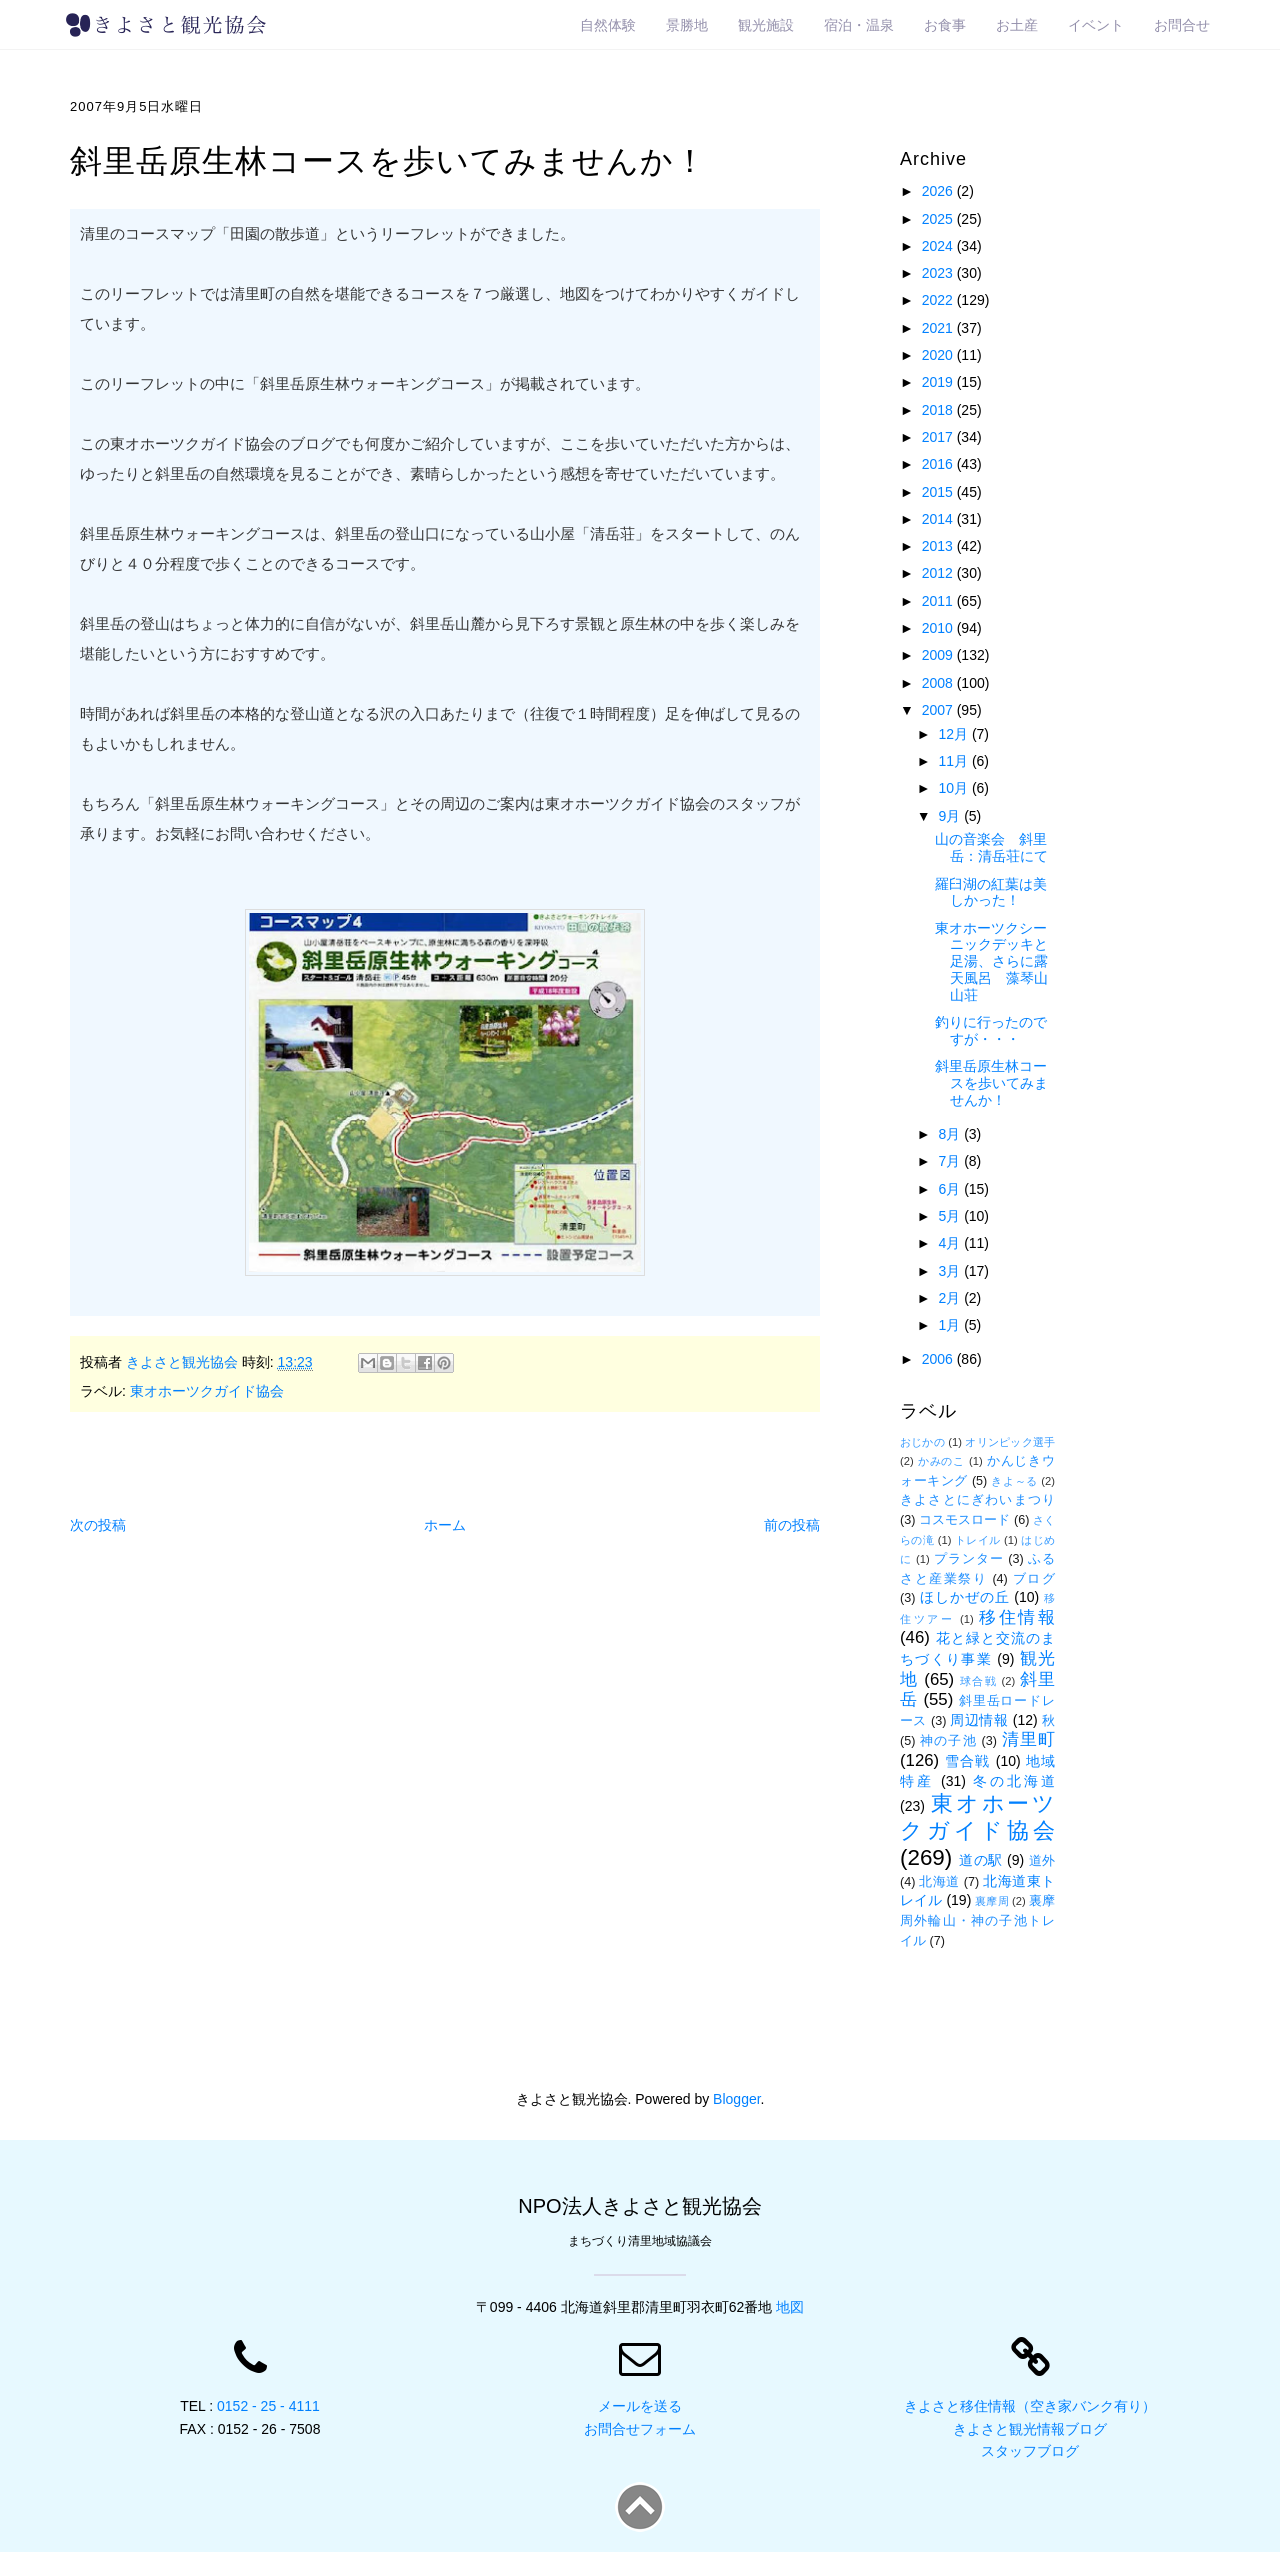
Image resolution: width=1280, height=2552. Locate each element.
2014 (939, 519)
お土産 (1017, 25)
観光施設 (766, 25)
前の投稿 (792, 1525)
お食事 (945, 25)
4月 (951, 1243)
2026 (939, 191)
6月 (951, 1189)
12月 (954, 734)
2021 (939, 328)
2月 (951, 1298)
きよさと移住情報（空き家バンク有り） (1030, 2406)
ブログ (1034, 1579)
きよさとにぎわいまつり (977, 1500)
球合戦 (978, 1681)
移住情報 (1017, 1617)
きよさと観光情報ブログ (1030, 2429)
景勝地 (687, 25)
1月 (951, 1325)
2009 (939, 655)
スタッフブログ (1030, 2451)
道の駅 (981, 1860)
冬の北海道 (1014, 1781)
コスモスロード (964, 1520)
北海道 (939, 1882)
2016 (939, 464)
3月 (951, 1271)
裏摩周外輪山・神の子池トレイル (977, 1920)
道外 (1042, 1861)
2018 (939, 410)
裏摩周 (991, 1901)
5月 (951, 1216)
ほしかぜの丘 (965, 1597)
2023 (939, 273)
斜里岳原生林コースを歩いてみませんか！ (991, 1083)
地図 (790, 2307)
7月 (951, 1161)
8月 (951, 1134)
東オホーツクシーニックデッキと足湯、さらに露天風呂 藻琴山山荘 (991, 961)
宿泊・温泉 (859, 25)
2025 (939, 219)
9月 (951, 816)
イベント (1096, 25)
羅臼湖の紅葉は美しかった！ (991, 892)
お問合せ (1182, 25)
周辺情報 (979, 1720)
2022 (939, 300)
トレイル (978, 1540)
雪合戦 (968, 1761)
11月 (954, 761)
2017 (939, 437)
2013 (939, 546)
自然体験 (608, 25)
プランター (969, 1559)
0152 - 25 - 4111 (268, 2406)
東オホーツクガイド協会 (207, 1391)
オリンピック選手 (1010, 1442)
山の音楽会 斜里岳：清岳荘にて (991, 847)
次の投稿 (98, 1525)
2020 (939, 355)
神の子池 (948, 1741)
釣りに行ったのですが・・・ (991, 1030)
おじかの (922, 1442)
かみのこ (941, 1461)
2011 (939, 601)
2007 (939, 710)
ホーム (445, 1525)
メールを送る (640, 2406)
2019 (939, 382)
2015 (939, 492)
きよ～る (1014, 1481)
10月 (954, 788)
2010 (939, 628)
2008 (939, 683)
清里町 (1028, 1739)
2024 (939, 246)
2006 (939, 1359)
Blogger (736, 2099)
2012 (939, 573)
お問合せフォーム (640, 2429)
